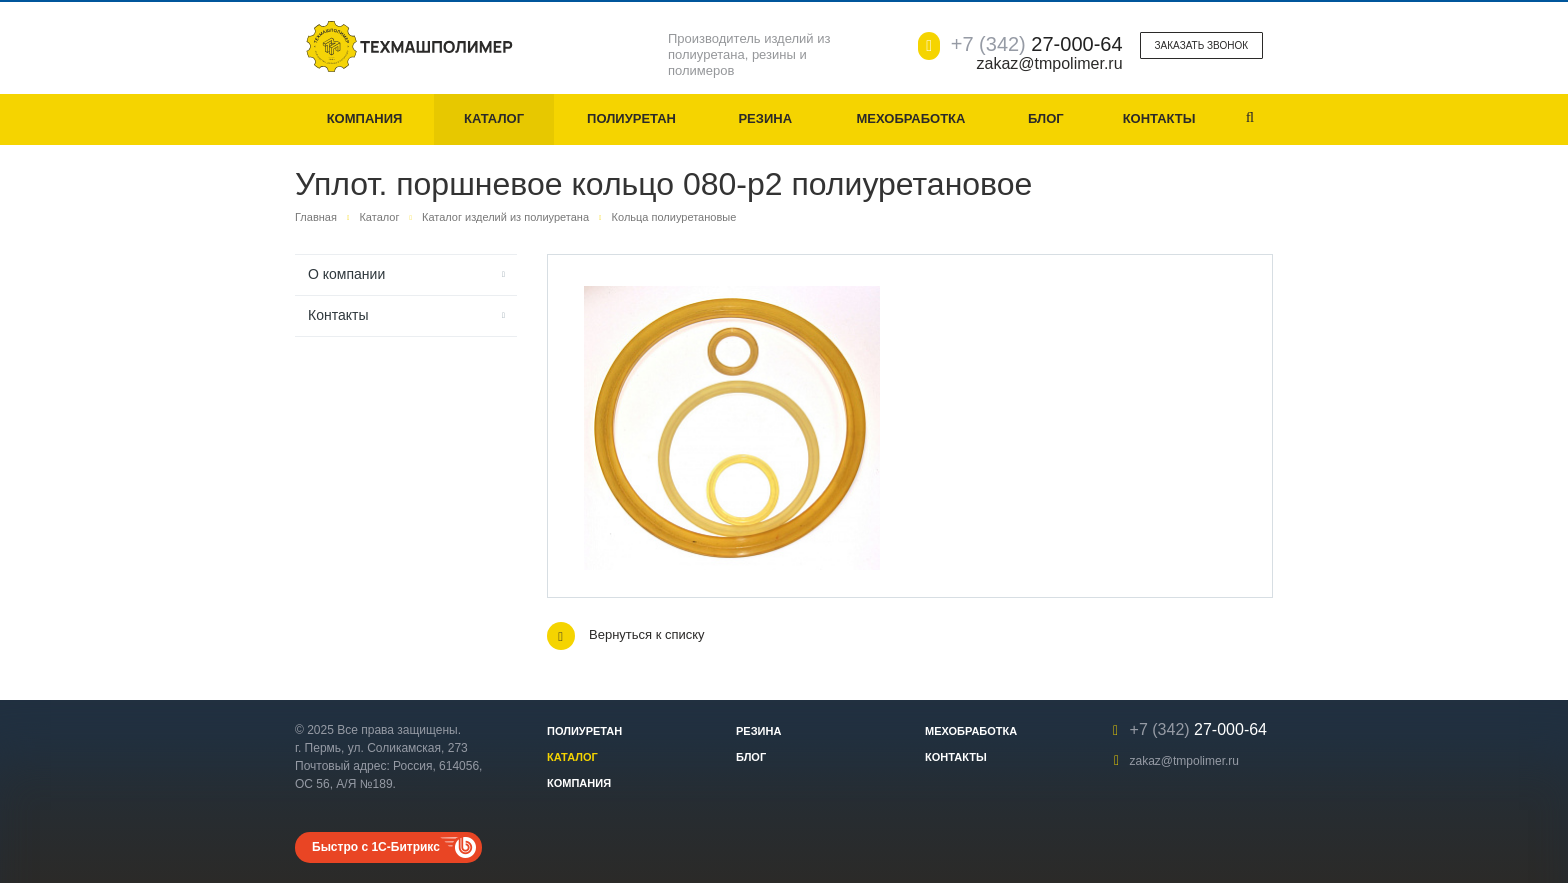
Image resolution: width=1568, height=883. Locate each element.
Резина (765, 118)
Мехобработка (910, 118)
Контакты (1159, 118)
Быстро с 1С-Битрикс (376, 847)
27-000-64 (1037, 44)
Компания (365, 118)
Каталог (494, 118)
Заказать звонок (1201, 45)
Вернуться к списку (626, 636)
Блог (1046, 118)
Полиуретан (631, 118)
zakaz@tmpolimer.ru (1184, 761)
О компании (346, 274)
